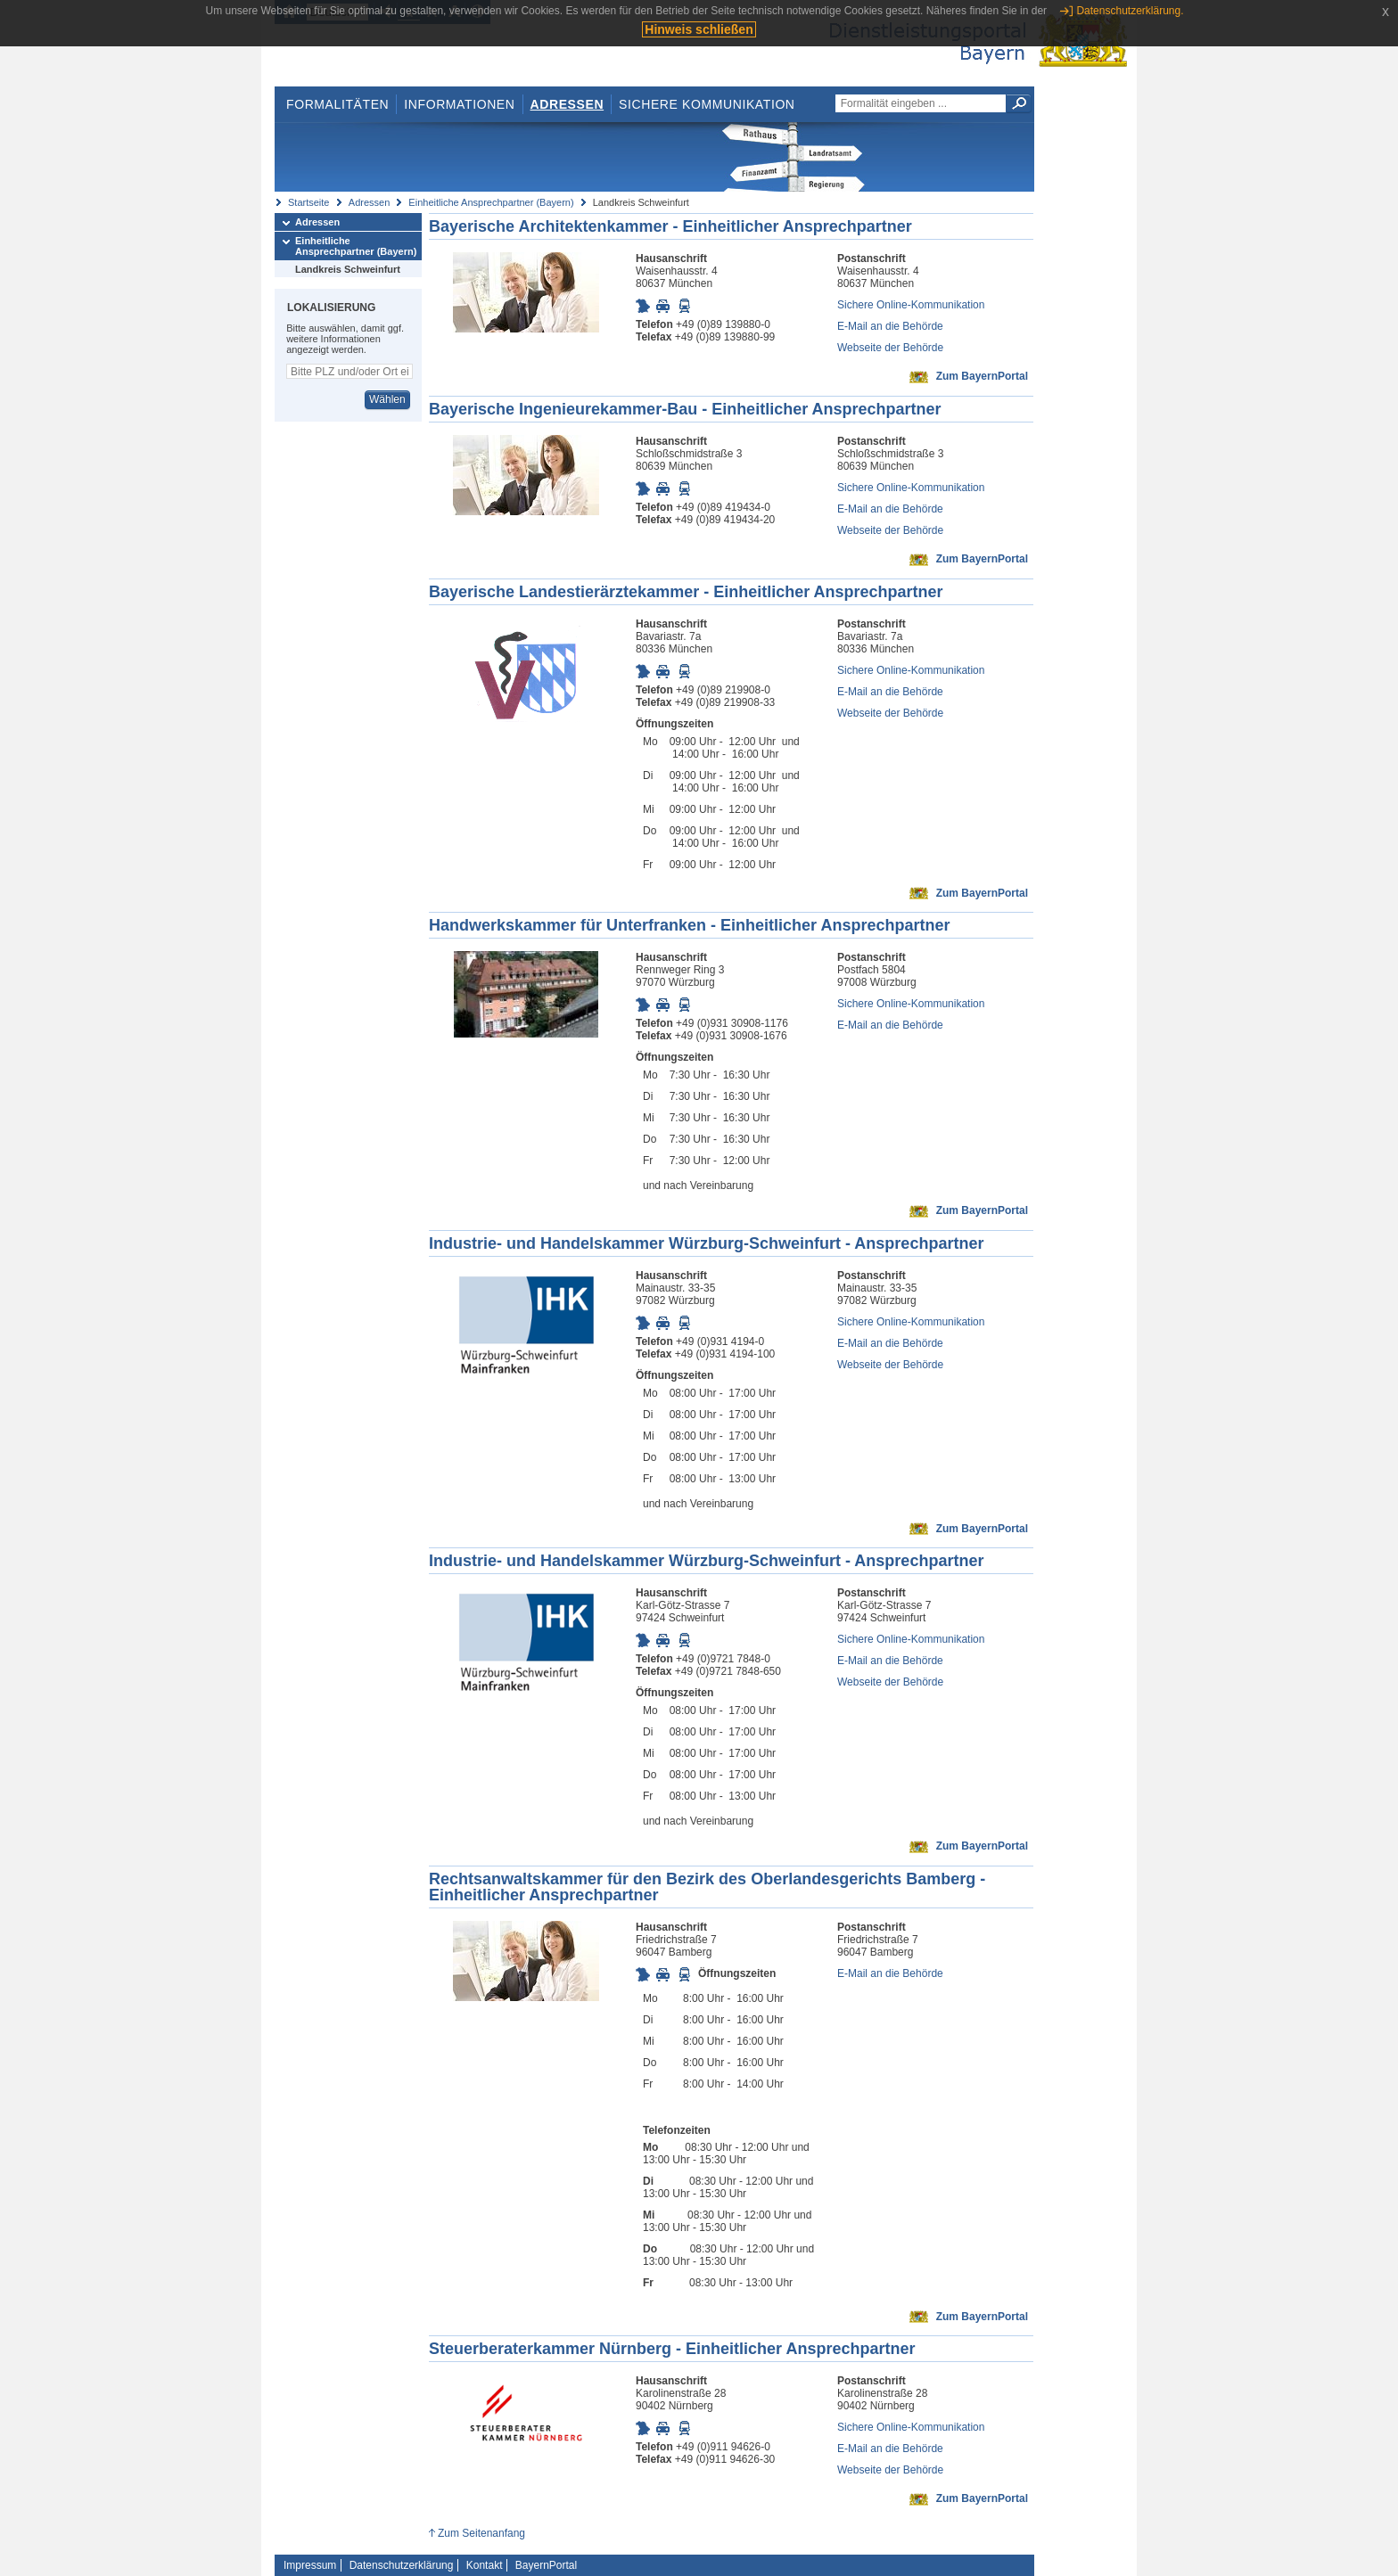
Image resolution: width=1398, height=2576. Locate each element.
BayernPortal (546, 2565)
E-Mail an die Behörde (890, 326)
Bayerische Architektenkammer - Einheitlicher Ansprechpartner (670, 226)
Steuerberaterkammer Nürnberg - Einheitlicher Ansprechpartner (672, 2349)
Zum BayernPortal (982, 376)
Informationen (459, 104)
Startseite (308, 202)
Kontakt (484, 2565)
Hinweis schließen (698, 29)
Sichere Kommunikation (707, 104)
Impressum (310, 2565)
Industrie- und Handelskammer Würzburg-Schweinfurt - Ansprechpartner (706, 1243)
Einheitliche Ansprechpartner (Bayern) (490, 202)
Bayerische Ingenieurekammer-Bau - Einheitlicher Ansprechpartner (685, 409)
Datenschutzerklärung (402, 2565)
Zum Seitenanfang (481, 2533)
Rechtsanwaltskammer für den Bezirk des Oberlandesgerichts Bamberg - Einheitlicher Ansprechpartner (707, 1887)
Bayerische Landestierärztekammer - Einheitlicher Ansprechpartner (686, 592)
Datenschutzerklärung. (1129, 10)
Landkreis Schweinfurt (347, 269)
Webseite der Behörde (890, 347)
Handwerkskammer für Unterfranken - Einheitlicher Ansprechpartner (689, 925)
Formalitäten (337, 104)
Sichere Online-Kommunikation (910, 305)
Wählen (387, 399)
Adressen (567, 104)
